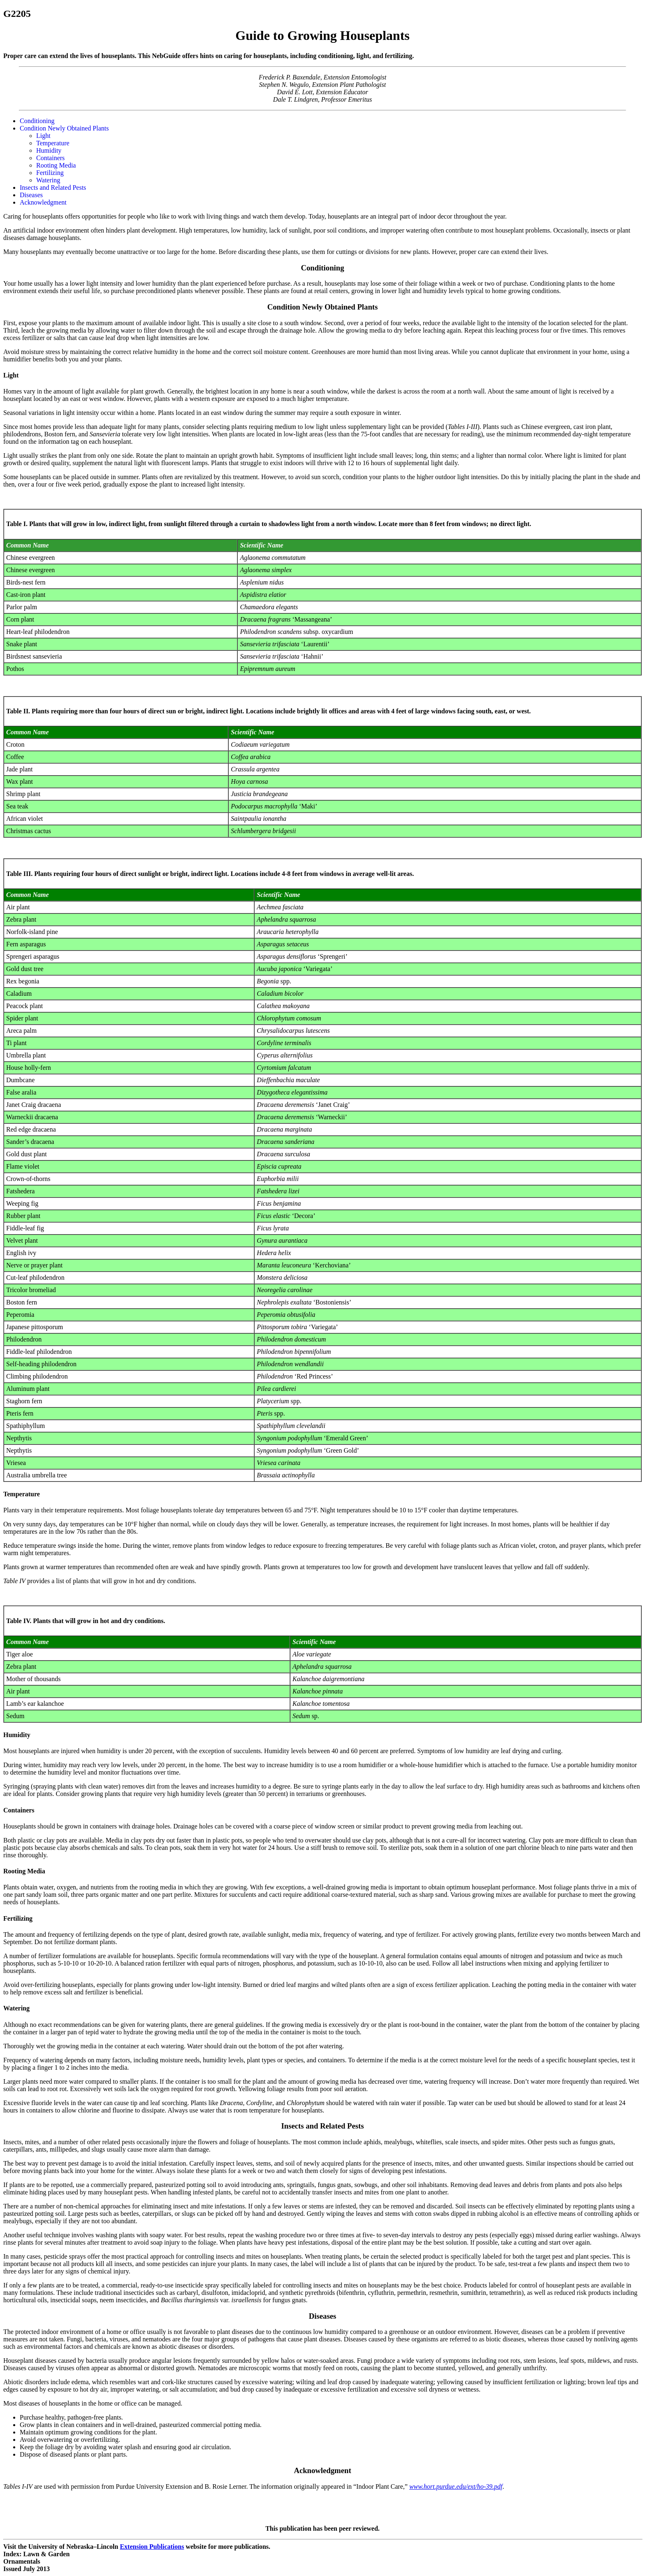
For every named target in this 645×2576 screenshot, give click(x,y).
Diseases (31, 194)
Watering (48, 180)
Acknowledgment (43, 202)
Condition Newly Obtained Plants (64, 128)
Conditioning (37, 120)
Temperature (53, 143)
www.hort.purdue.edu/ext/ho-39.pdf (456, 2486)
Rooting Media (56, 165)
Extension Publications (152, 2546)
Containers (50, 157)
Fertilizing (50, 172)
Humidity (48, 150)
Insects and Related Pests (53, 187)
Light (43, 135)
